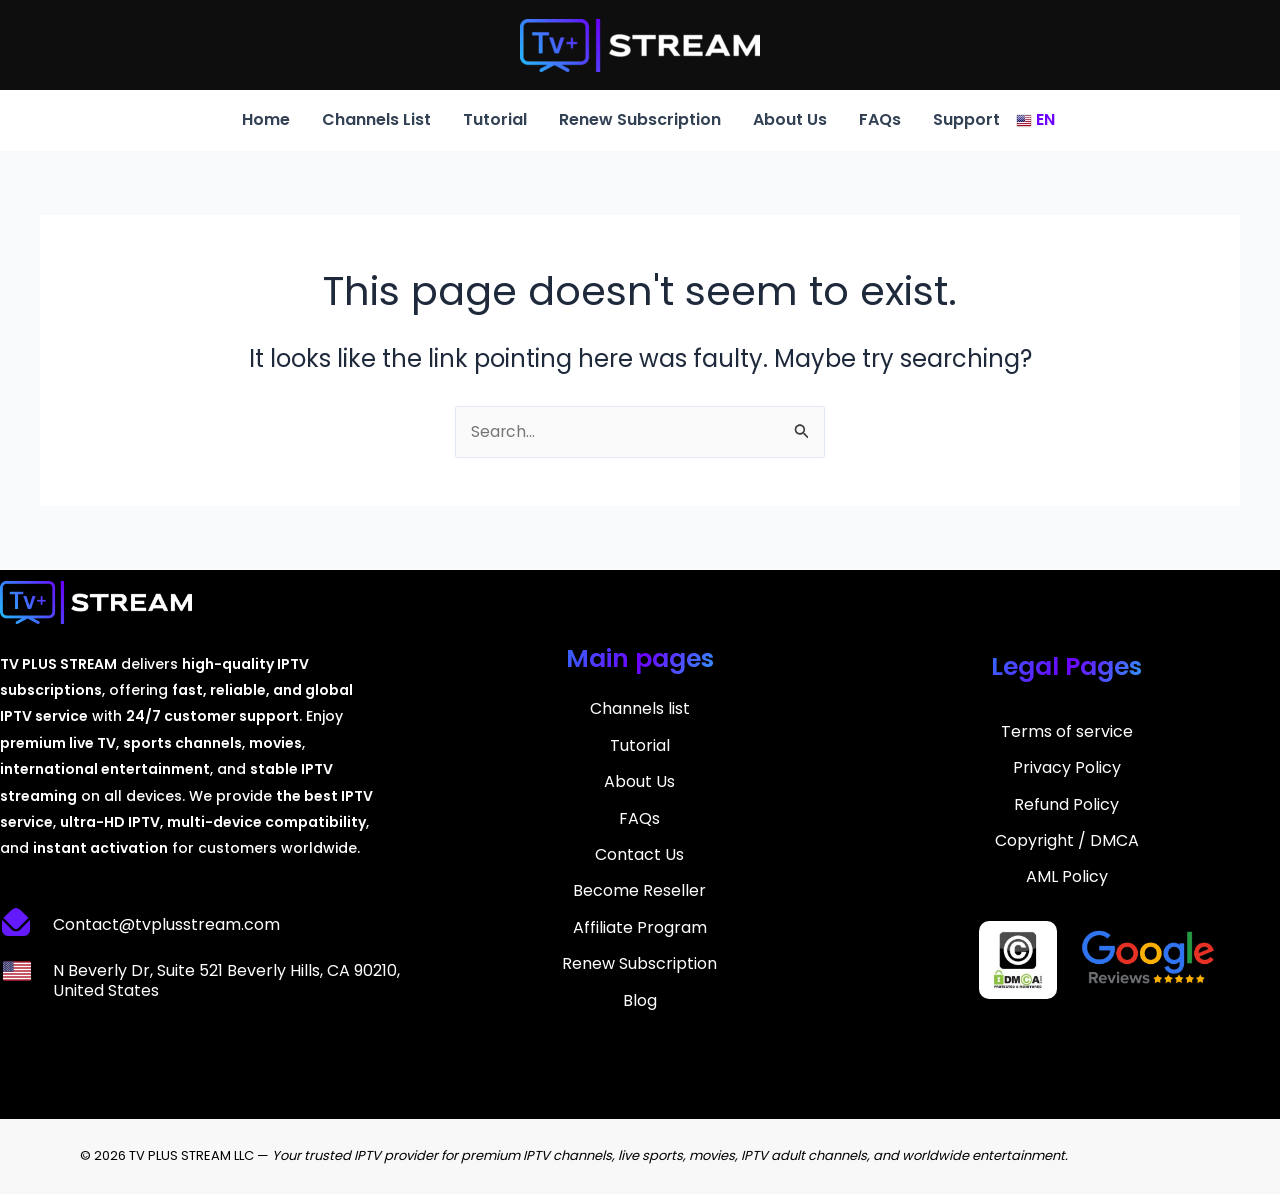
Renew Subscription (640, 119)
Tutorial (495, 119)
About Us (790, 119)
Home (266, 119)
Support (966, 119)
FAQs (880, 119)
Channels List (376, 119)
